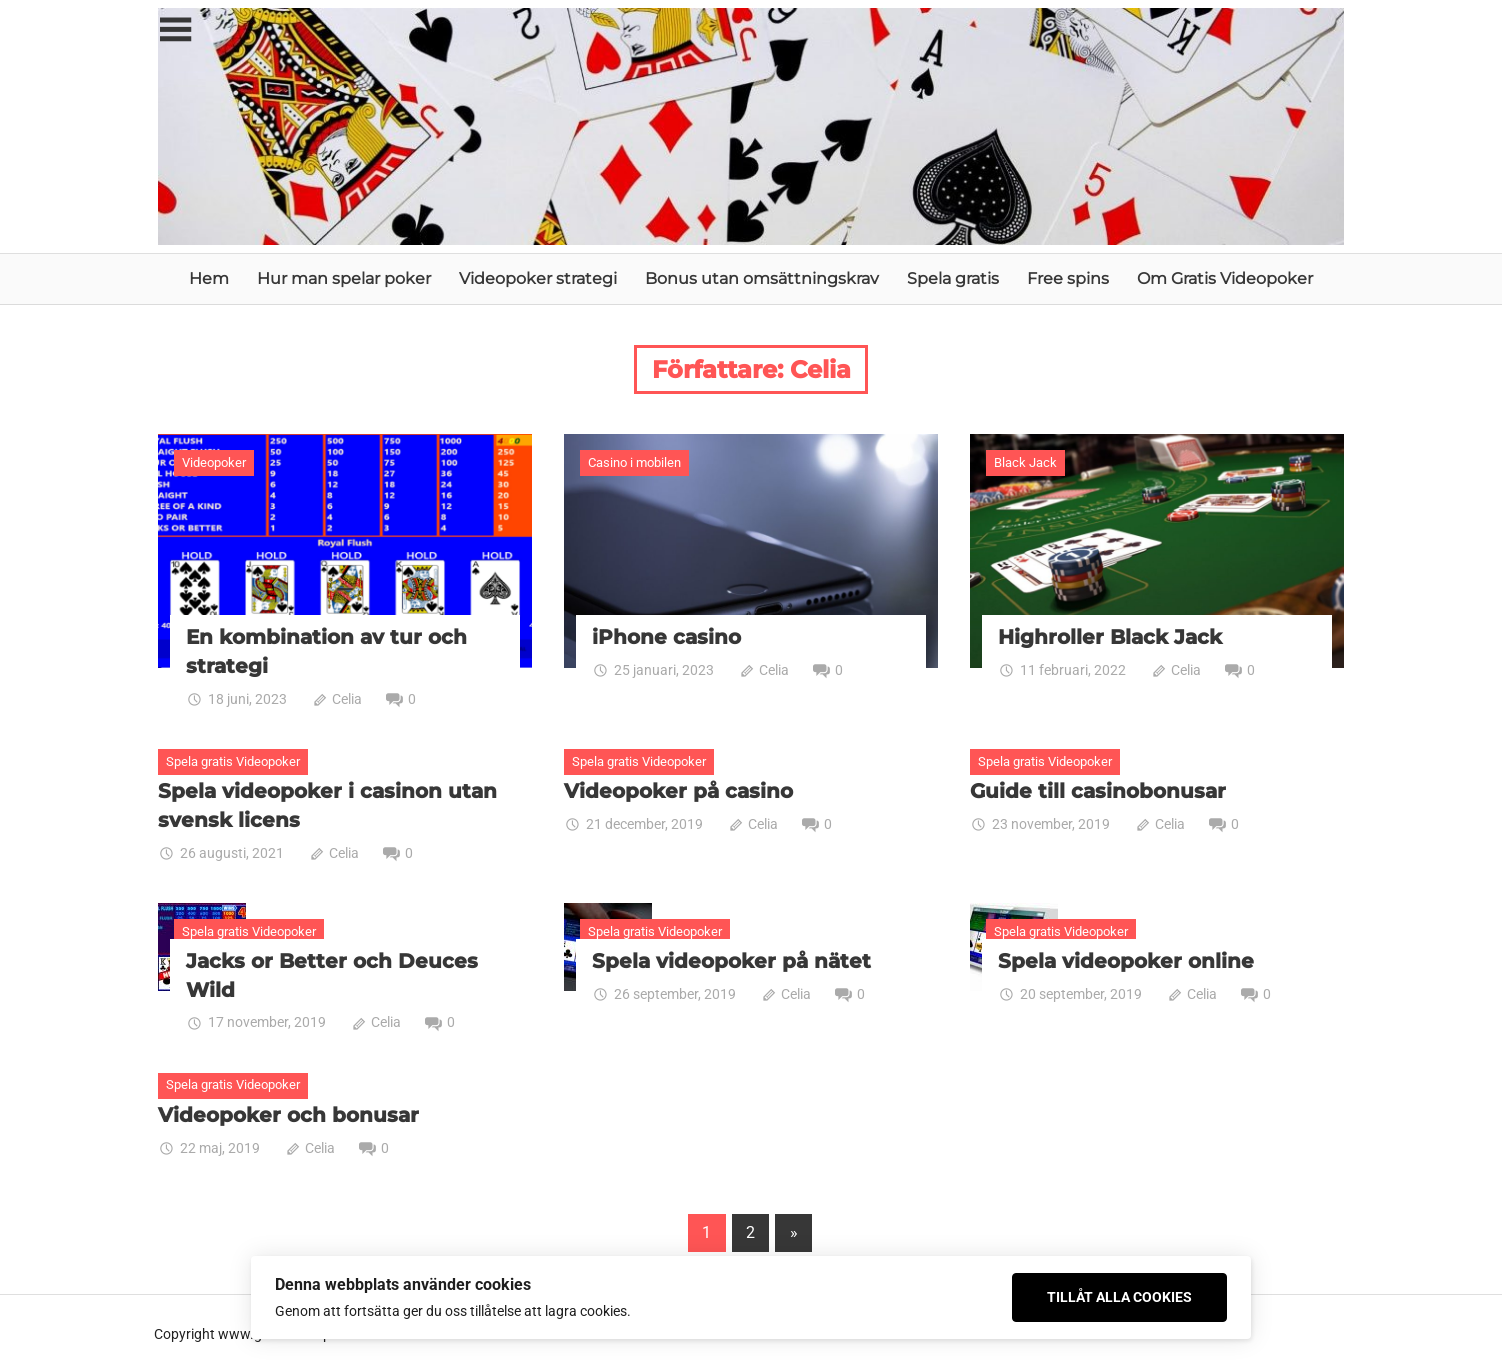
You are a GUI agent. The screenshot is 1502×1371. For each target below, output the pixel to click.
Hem (209, 278)
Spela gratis (953, 278)
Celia (347, 698)
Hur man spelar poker (344, 278)
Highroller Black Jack (1110, 637)
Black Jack (1025, 462)
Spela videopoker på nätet (731, 959)
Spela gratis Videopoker (233, 760)
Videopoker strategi (538, 278)
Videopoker (214, 462)
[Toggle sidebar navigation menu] (176, 30)
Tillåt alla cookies (1119, 1297)
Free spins (1068, 278)
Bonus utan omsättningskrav (762, 278)
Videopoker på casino (678, 790)
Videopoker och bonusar (288, 1112)
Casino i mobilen (634, 462)
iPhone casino (666, 637)
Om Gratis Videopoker (1225, 278)
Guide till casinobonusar (1098, 790)
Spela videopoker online (1126, 959)
